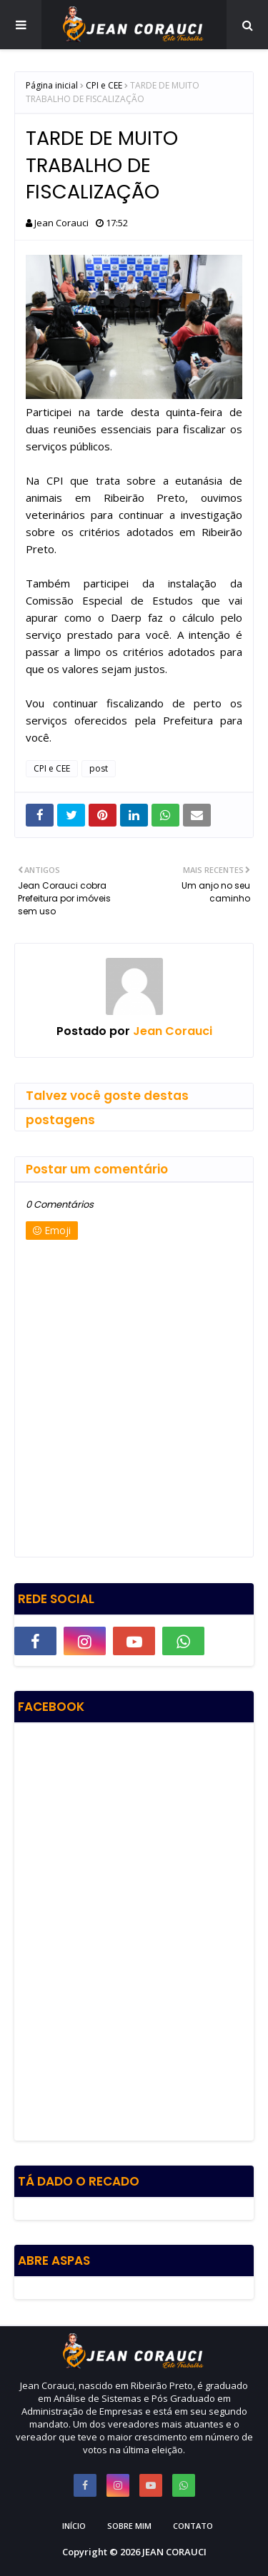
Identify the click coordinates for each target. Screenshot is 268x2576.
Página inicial (52, 85)
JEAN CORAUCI (174, 2551)
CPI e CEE (104, 85)
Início (74, 2525)
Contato (193, 2525)
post (98, 768)
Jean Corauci (61, 222)
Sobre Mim (129, 2525)
